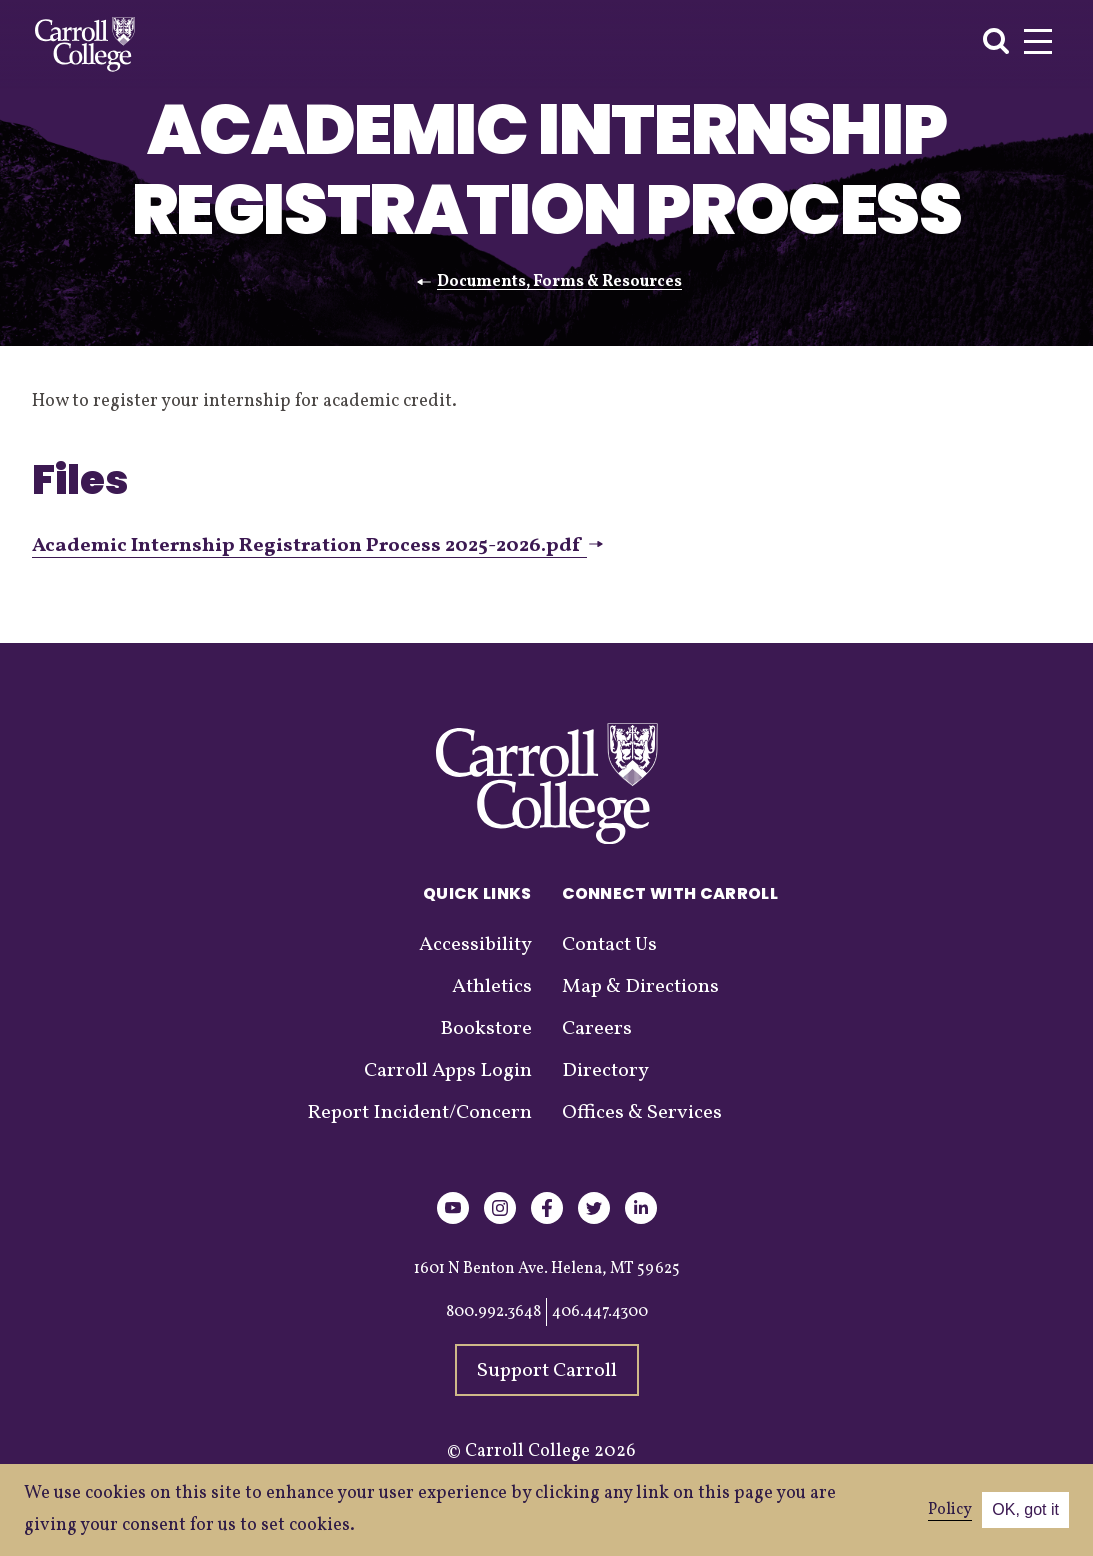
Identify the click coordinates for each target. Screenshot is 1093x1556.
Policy (950, 1510)
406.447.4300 (600, 1312)
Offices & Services (642, 1113)
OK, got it (1025, 1509)
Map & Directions (640, 987)
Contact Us (609, 945)
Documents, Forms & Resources (559, 282)
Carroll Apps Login (448, 1071)
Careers (597, 1029)
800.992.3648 (493, 1312)
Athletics (492, 987)
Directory (605, 1071)
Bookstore (486, 1029)
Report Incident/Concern (419, 1113)
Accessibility (475, 945)
